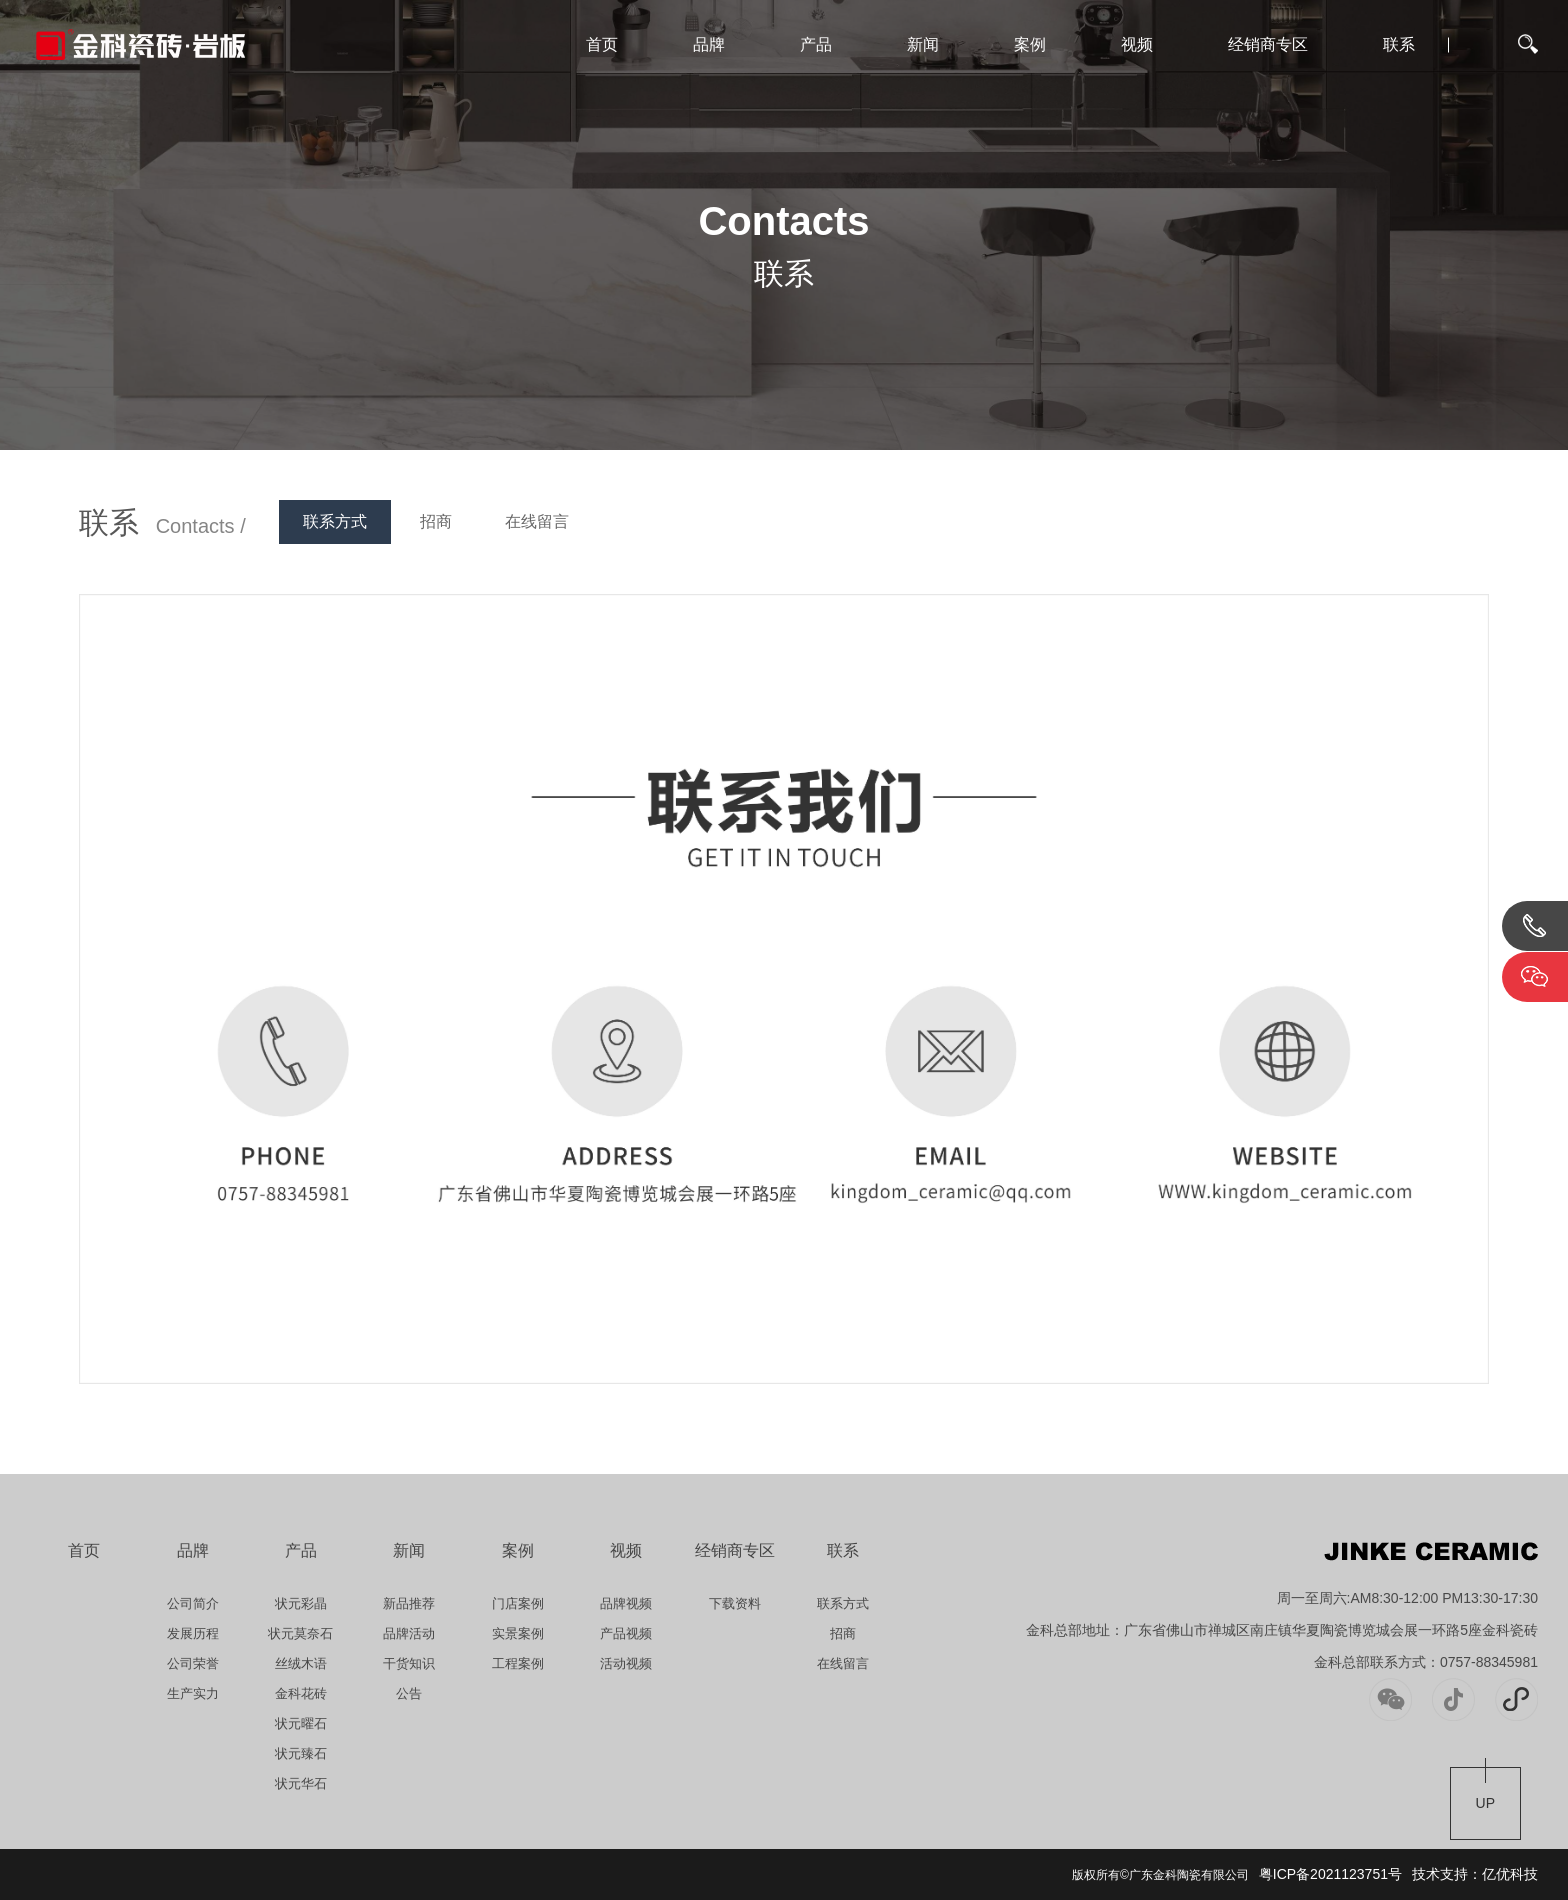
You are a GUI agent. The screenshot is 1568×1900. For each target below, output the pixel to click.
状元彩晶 (301, 1603)
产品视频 (626, 1633)
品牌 (709, 44)
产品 (816, 44)
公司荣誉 (193, 1663)
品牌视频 (626, 1603)
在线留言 (537, 521)
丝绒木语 (301, 1663)
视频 (1137, 44)
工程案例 (518, 1663)
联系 (1399, 44)
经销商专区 (1268, 44)
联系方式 (335, 521)
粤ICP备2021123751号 (1330, 1874)
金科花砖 (301, 1693)
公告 (409, 1693)
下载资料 (735, 1603)
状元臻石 (301, 1753)
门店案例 (518, 1603)
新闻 (923, 44)
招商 (436, 521)
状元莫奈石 (300, 1633)
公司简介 (193, 1603)
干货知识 (409, 1663)
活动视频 (626, 1663)
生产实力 (193, 1693)
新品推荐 (409, 1603)
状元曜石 (301, 1723)
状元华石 (301, 1783)
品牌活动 (409, 1633)
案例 (1030, 44)
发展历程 (193, 1633)
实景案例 (518, 1633)
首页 (602, 44)
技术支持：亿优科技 (1475, 1874)
